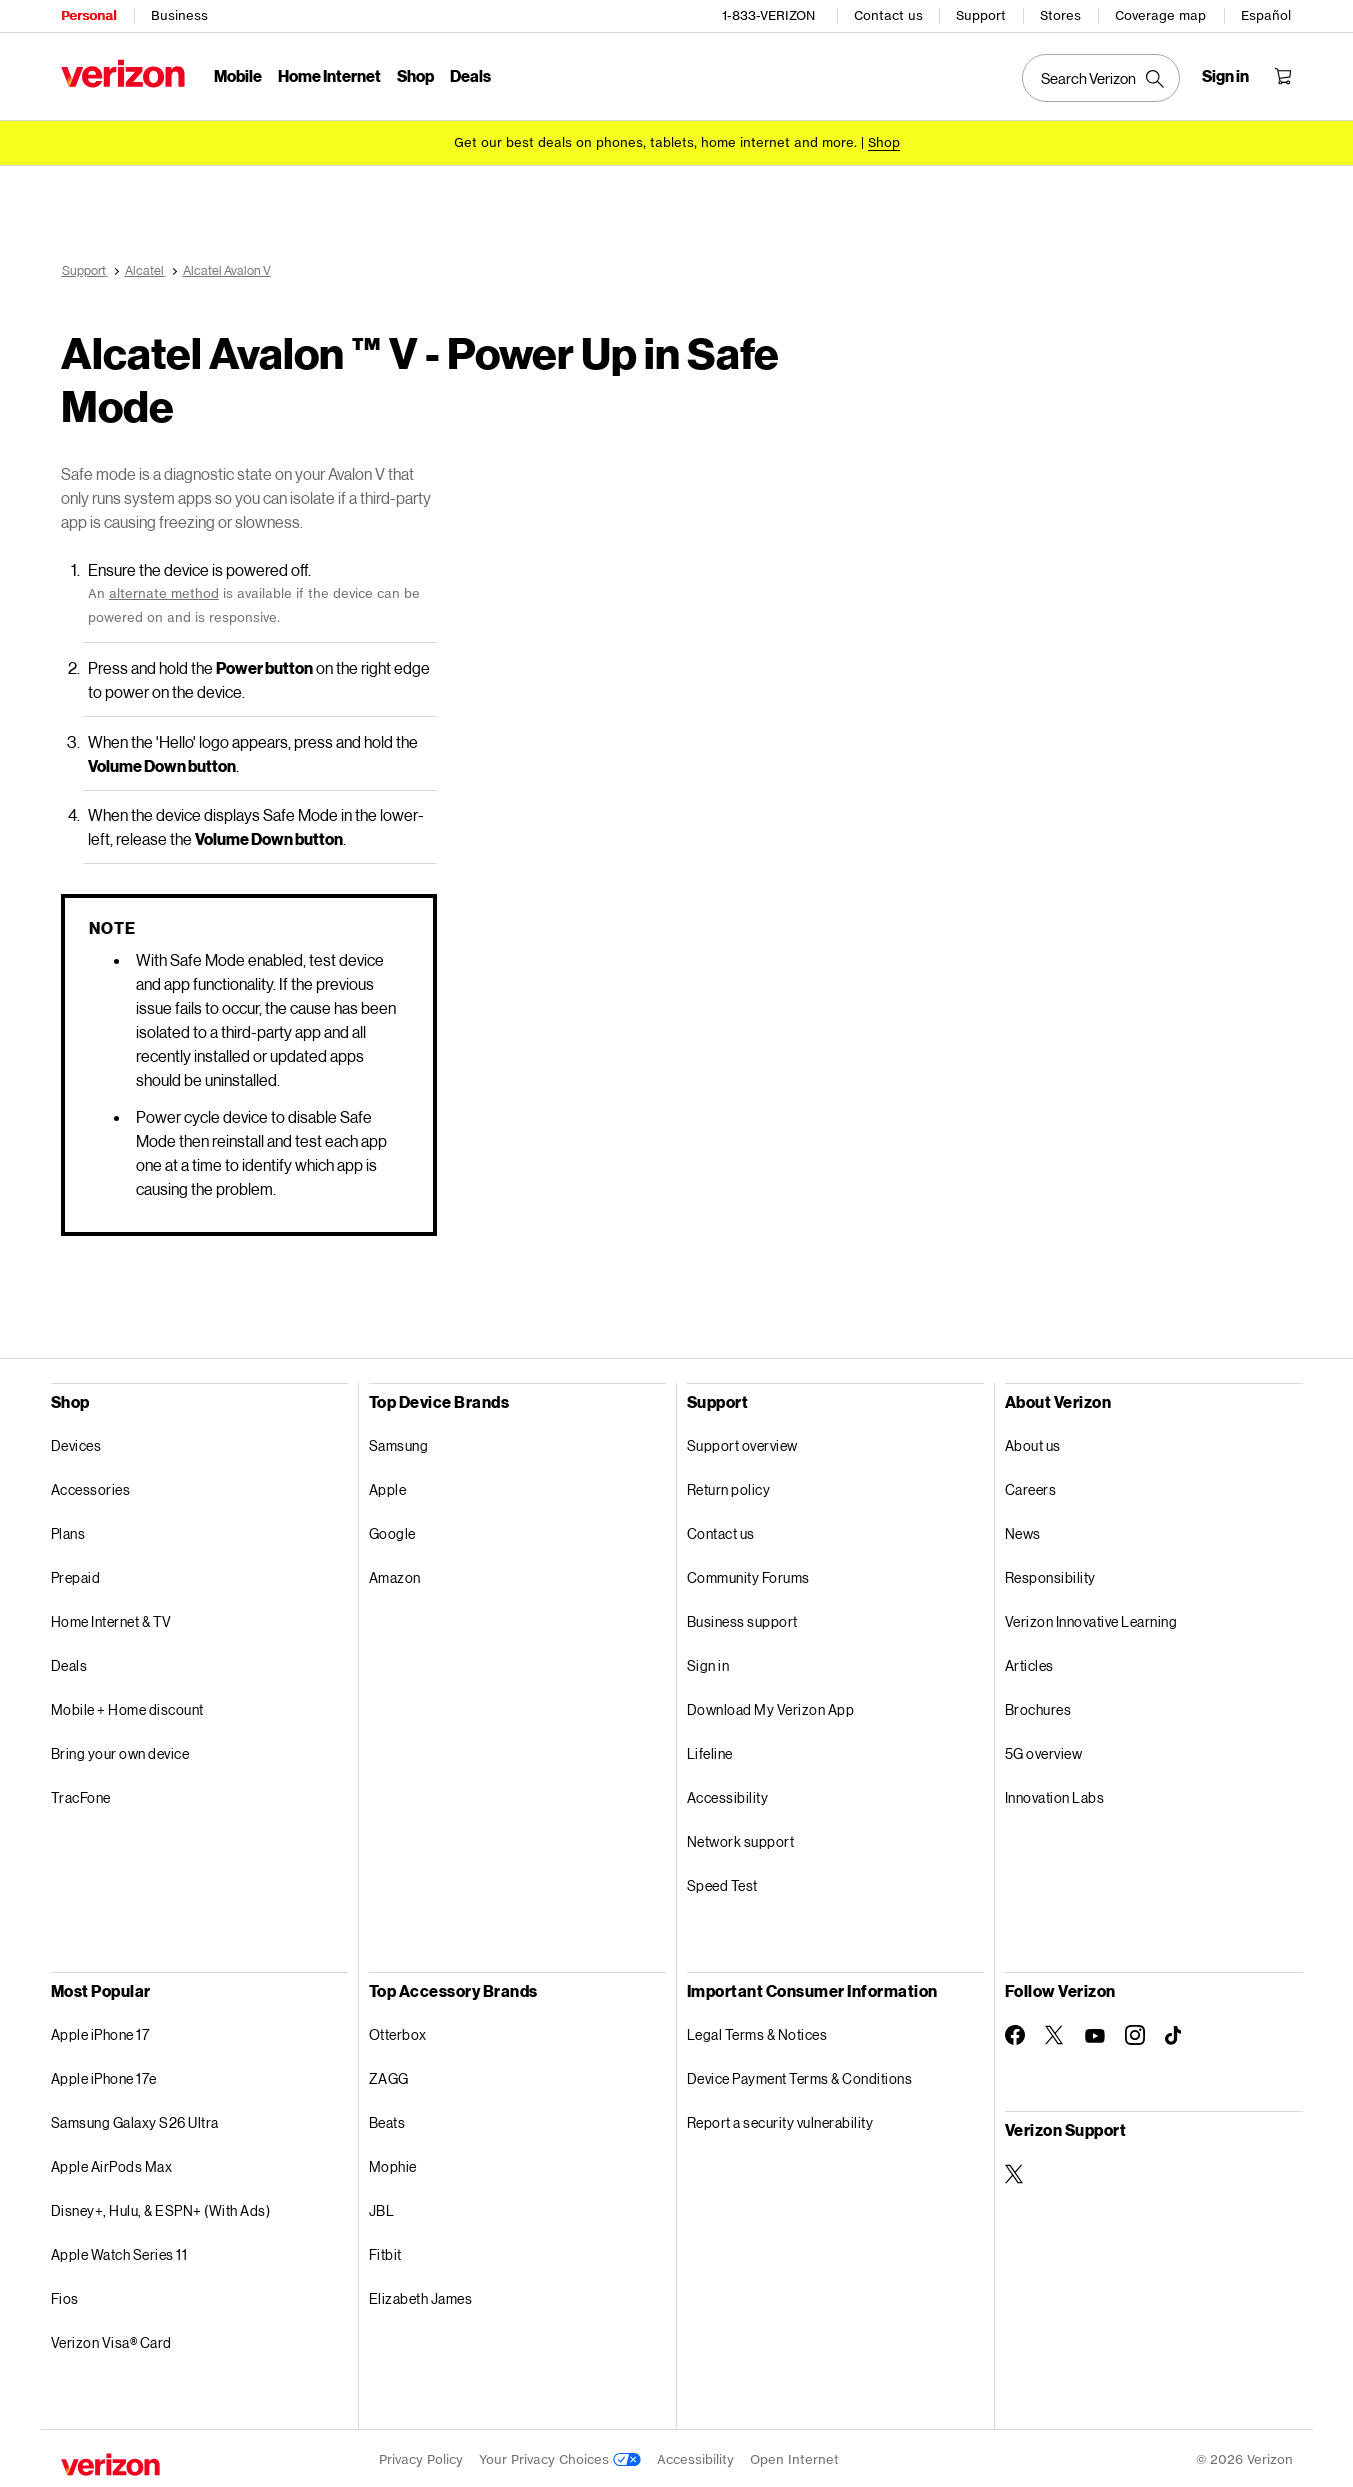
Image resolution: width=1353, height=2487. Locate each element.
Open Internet (794, 2456)
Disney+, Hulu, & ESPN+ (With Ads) (161, 2207)
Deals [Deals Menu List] (470, 75)
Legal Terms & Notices (757, 2031)
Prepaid (76, 1574)
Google (392, 1530)
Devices (76, 1442)
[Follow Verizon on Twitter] (1055, 2032)
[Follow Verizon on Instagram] (1135, 2032)
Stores (1060, 15)
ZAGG (389, 2075)
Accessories (91, 1486)
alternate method (164, 590)
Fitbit (385, 2251)
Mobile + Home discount (127, 1706)
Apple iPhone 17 (100, 2031)
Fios (65, 2295)
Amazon (395, 1574)
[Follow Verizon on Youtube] (1095, 2033)
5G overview (1044, 1750)
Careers (1031, 1486)
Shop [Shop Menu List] (415, 75)
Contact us (888, 15)
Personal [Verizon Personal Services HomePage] (88, 15)
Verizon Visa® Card (111, 2339)
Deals (69, 1662)
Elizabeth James (421, 2295)
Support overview (742, 1442)
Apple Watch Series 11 (119, 2251)
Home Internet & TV (111, 1618)
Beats (387, 2119)
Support (981, 15)
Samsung (399, 1442)
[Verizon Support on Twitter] (1015, 2171)
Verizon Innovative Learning (1091, 1618)
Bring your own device (120, 1750)
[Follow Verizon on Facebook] (1015, 2032)
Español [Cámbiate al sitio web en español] (1266, 15)
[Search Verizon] (1101, 78)
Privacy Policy (421, 2456)
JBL (382, 2207)
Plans (68, 1530)
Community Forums (748, 1574)
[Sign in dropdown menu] (1225, 76)
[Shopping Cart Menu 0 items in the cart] (1283, 76)
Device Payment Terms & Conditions (800, 2075)
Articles (1029, 1662)
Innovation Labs (1055, 1794)
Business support (742, 1618)
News (1023, 1530)
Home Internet (329, 75)
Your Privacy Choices (560, 2456)
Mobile (238, 75)
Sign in (708, 1662)
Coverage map (1160, 15)
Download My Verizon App (771, 1706)
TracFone (81, 1794)
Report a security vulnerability (780, 2119)
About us (1033, 1442)
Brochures (1038, 1706)
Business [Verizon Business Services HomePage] (179, 15)
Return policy (729, 1486)
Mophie (393, 2163)
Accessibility (728, 1794)
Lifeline (710, 1750)
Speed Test (722, 1882)
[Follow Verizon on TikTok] (1175, 2033)
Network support (741, 1838)
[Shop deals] (884, 142)
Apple (388, 1486)
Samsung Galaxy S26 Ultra (135, 2119)
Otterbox (398, 2031)
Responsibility (1050, 1574)
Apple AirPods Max (112, 2163)
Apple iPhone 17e (104, 2075)
